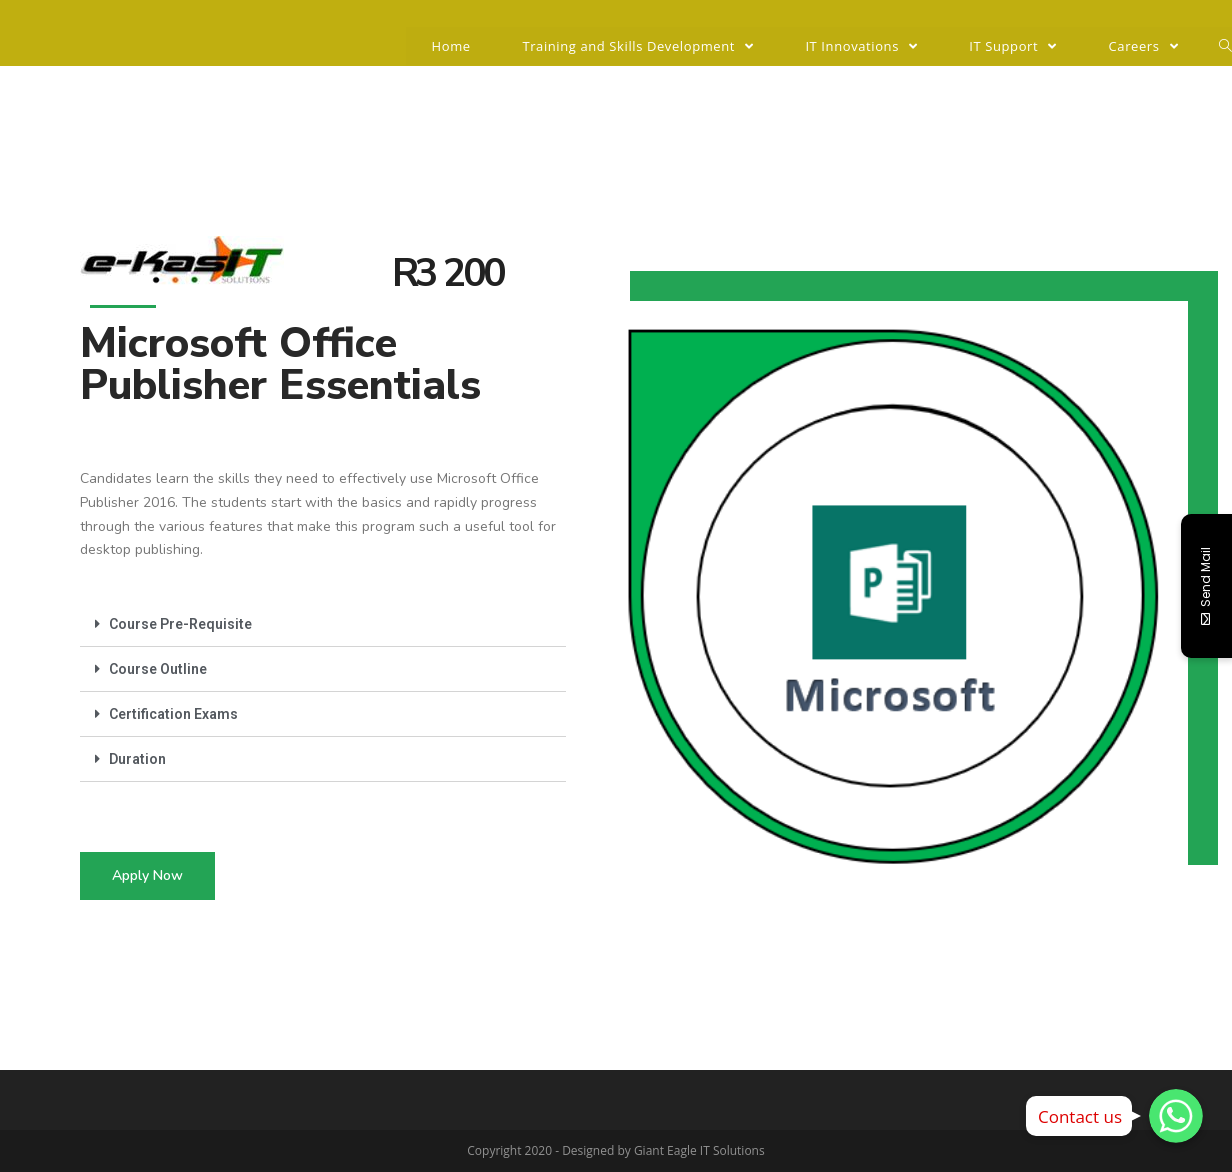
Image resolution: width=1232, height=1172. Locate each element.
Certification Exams (173, 714)
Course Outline (158, 669)
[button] (147, 876)
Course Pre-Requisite (180, 624)
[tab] (323, 624)
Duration (137, 759)
